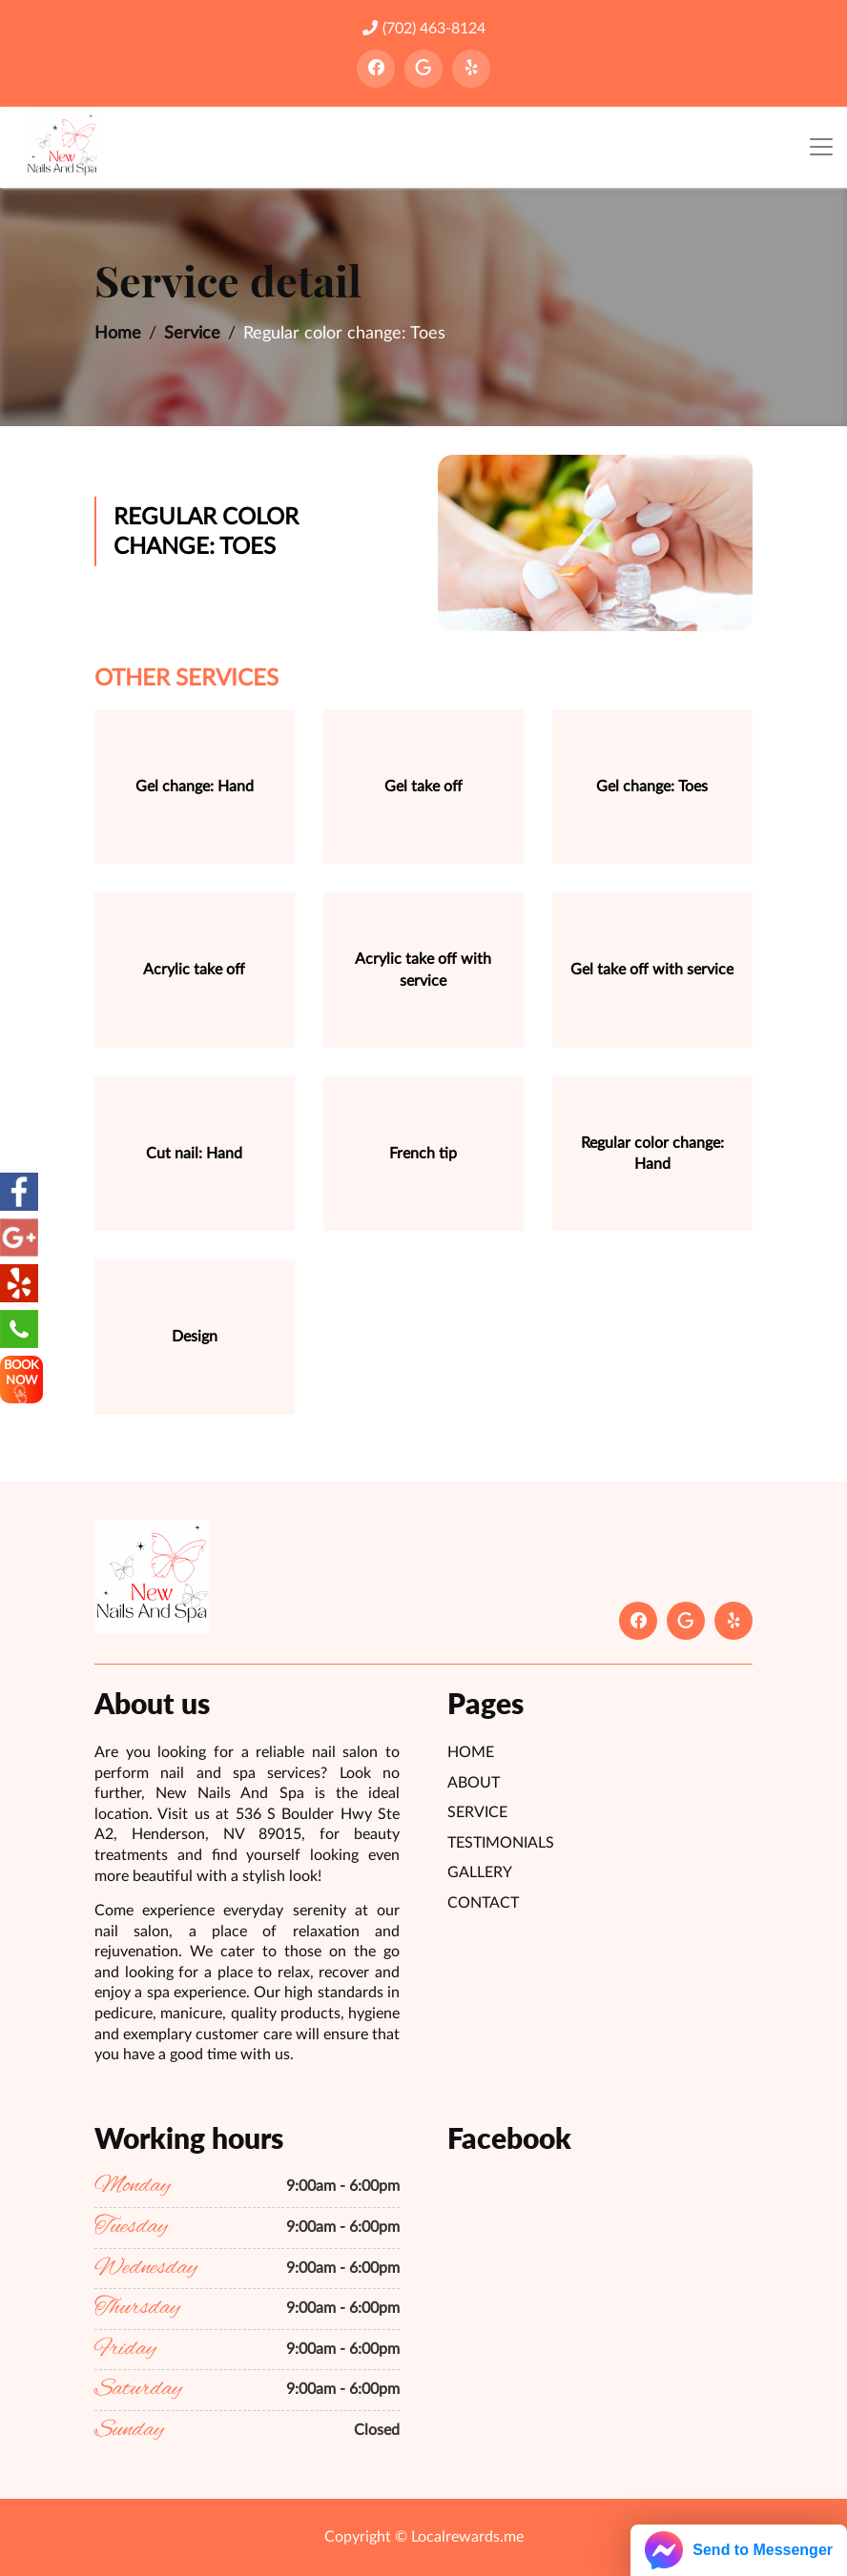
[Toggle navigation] (821, 147)
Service (192, 333)
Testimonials (500, 1842)
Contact (483, 1903)
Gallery (479, 1872)
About (473, 1782)
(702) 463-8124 (423, 28)
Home (117, 333)
